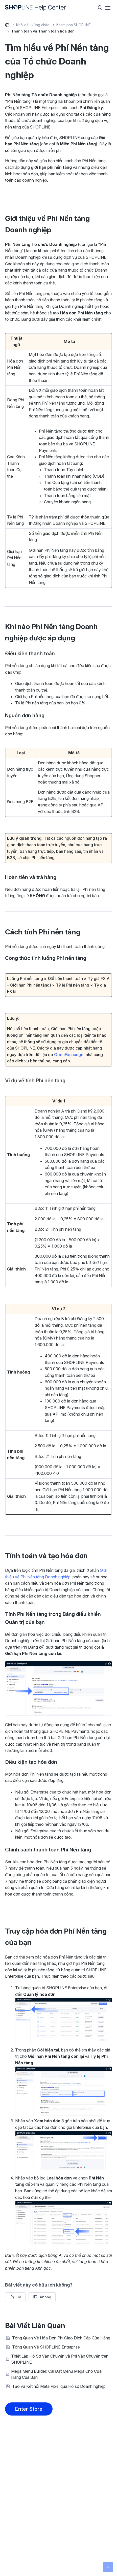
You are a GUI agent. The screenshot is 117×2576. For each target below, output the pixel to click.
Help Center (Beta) (7, 25)
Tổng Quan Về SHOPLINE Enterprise (46, 2347)
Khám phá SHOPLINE (73, 25)
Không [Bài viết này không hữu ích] (45, 2297)
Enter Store (28, 2409)
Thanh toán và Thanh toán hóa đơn (43, 31)
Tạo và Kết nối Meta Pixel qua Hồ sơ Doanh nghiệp (59, 2386)
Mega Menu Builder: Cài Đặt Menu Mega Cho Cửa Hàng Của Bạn (56, 2374)
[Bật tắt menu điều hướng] (108, 8)
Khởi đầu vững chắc (32, 25)
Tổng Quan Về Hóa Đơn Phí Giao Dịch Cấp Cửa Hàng (61, 2337)
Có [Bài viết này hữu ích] (18, 2297)
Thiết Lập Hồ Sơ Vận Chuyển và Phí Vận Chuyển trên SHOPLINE (59, 2359)
